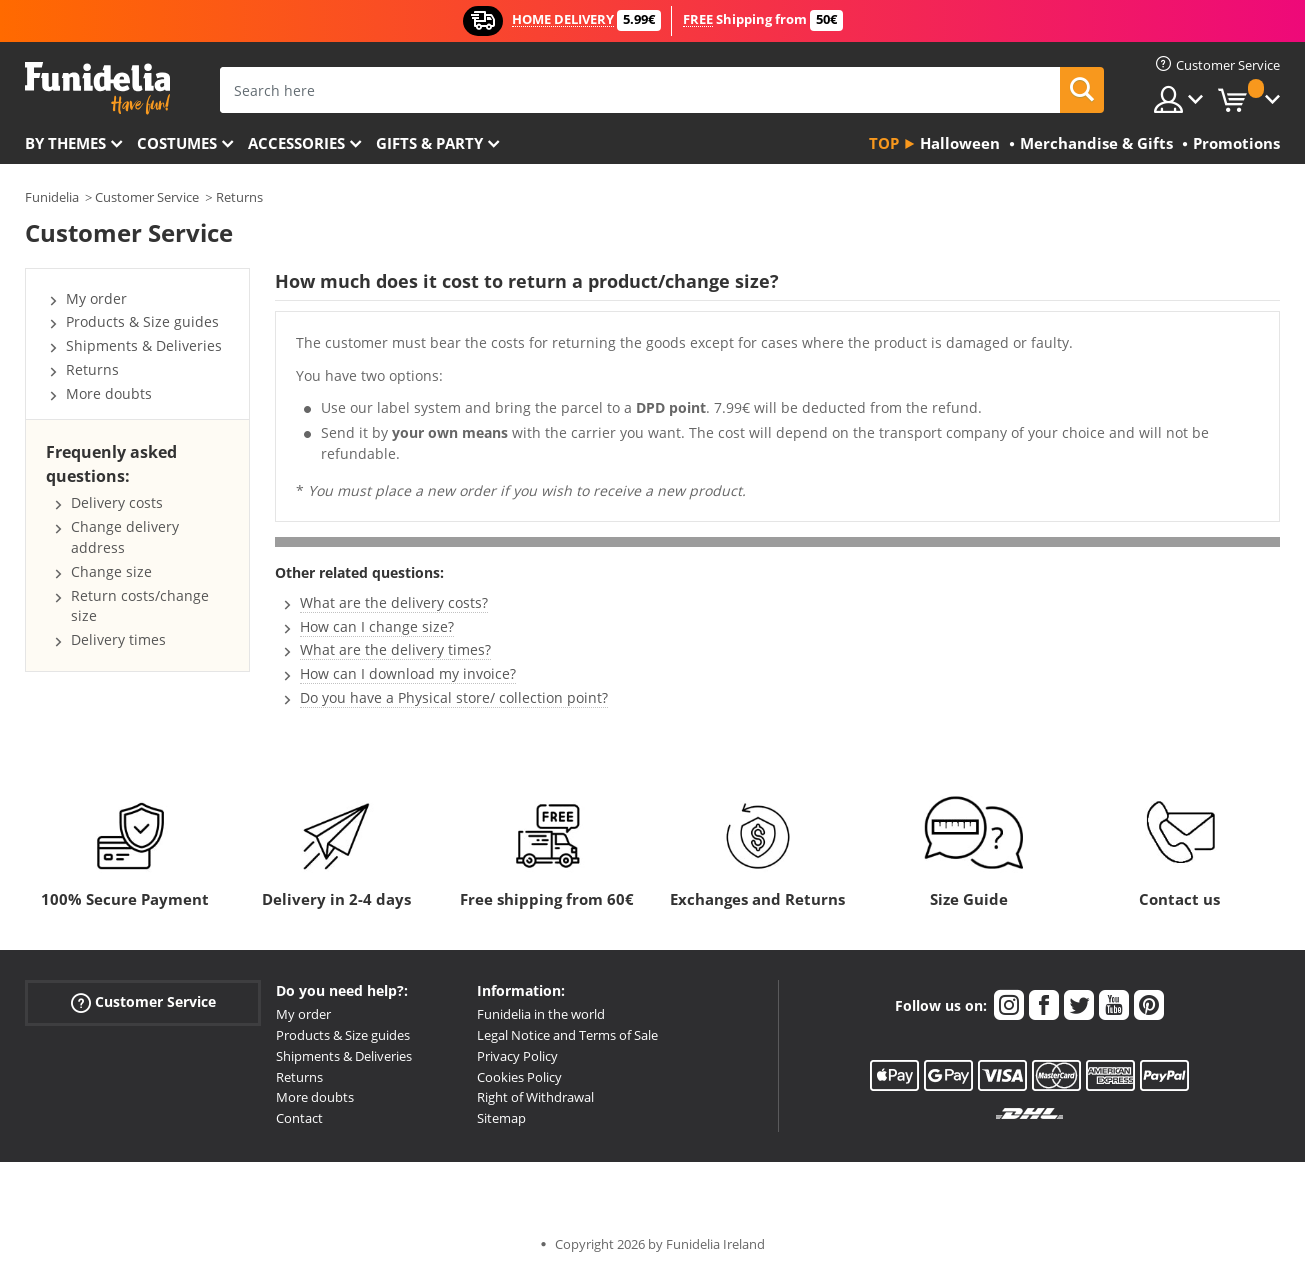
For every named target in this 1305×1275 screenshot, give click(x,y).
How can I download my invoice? (408, 673)
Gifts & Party (429, 143)
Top (884, 143)
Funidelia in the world (541, 1014)
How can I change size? (377, 626)
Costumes (177, 143)
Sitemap (501, 1118)
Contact (299, 1118)
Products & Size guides (142, 321)
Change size (111, 571)
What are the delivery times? (395, 649)
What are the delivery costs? (394, 602)
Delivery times (118, 639)
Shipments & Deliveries (144, 345)
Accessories (296, 143)
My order (96, 298)
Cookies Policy (519, 1077)
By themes (65, 143)
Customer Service (147, 197)
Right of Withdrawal (535, 1097)
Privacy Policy (517, 1056)
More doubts (109, 393)
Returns (239, 197)
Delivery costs (117, 502)
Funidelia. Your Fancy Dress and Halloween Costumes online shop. (97, 88)
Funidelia (52, 197)
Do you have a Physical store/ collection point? (454, 697)
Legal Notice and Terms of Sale (567, 1035)
